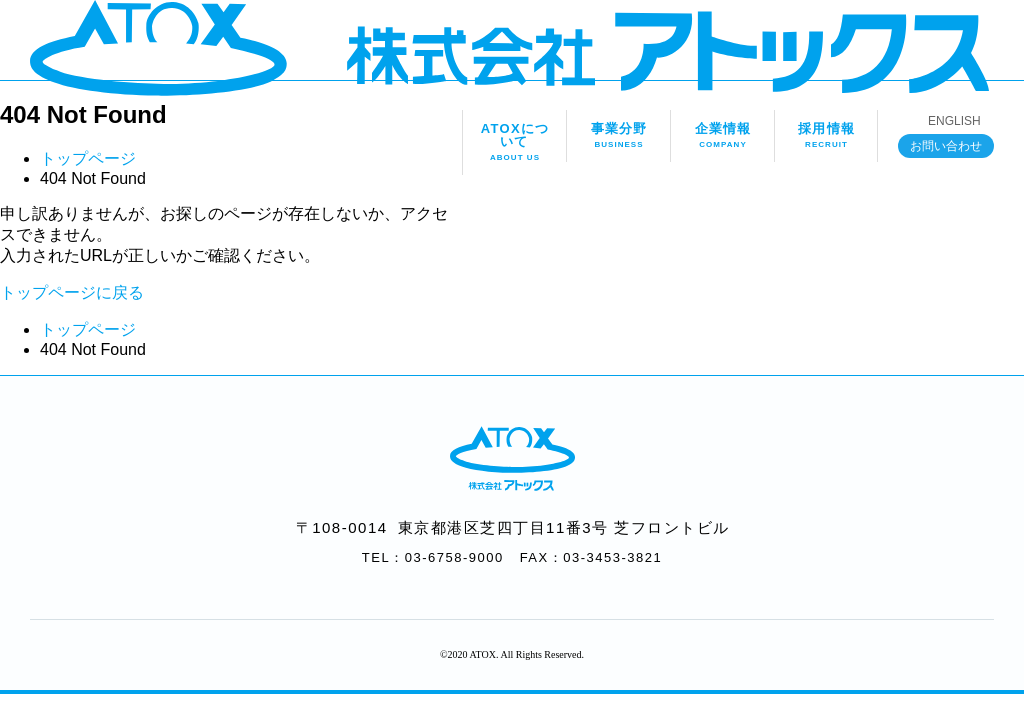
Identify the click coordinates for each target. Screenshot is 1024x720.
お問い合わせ (946, 146)
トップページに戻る (72, 292)
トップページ (88, 158)
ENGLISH (954, 121)
